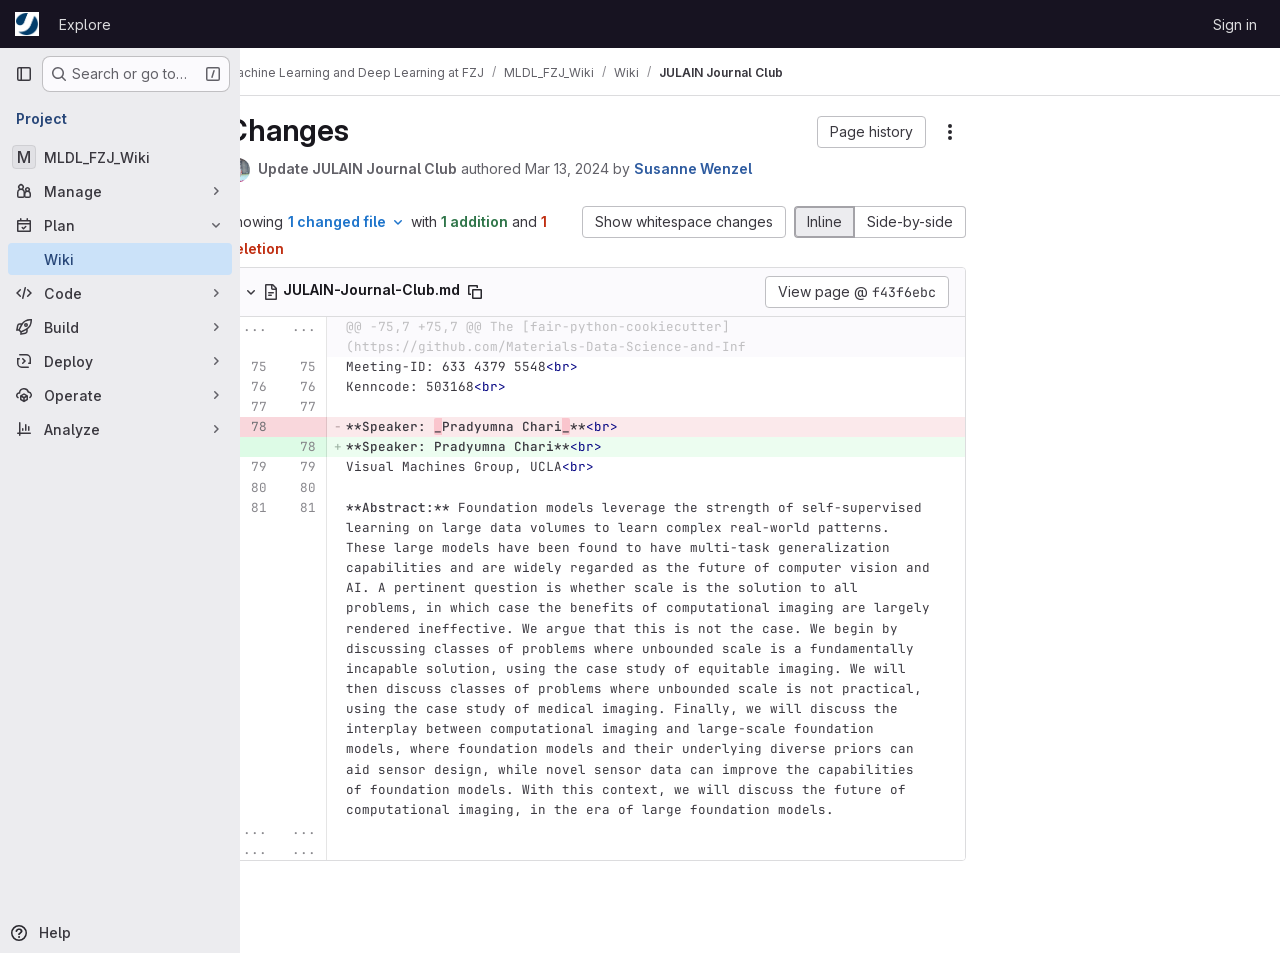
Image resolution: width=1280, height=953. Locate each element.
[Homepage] (27, 24)
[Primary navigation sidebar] (24, 74)
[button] (871, 132)
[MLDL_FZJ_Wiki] (120, 157)
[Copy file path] (513, 292)
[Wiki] (120, 259)
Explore (85, 24)
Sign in (1235, 24)
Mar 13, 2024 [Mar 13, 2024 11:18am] (605, 168)
